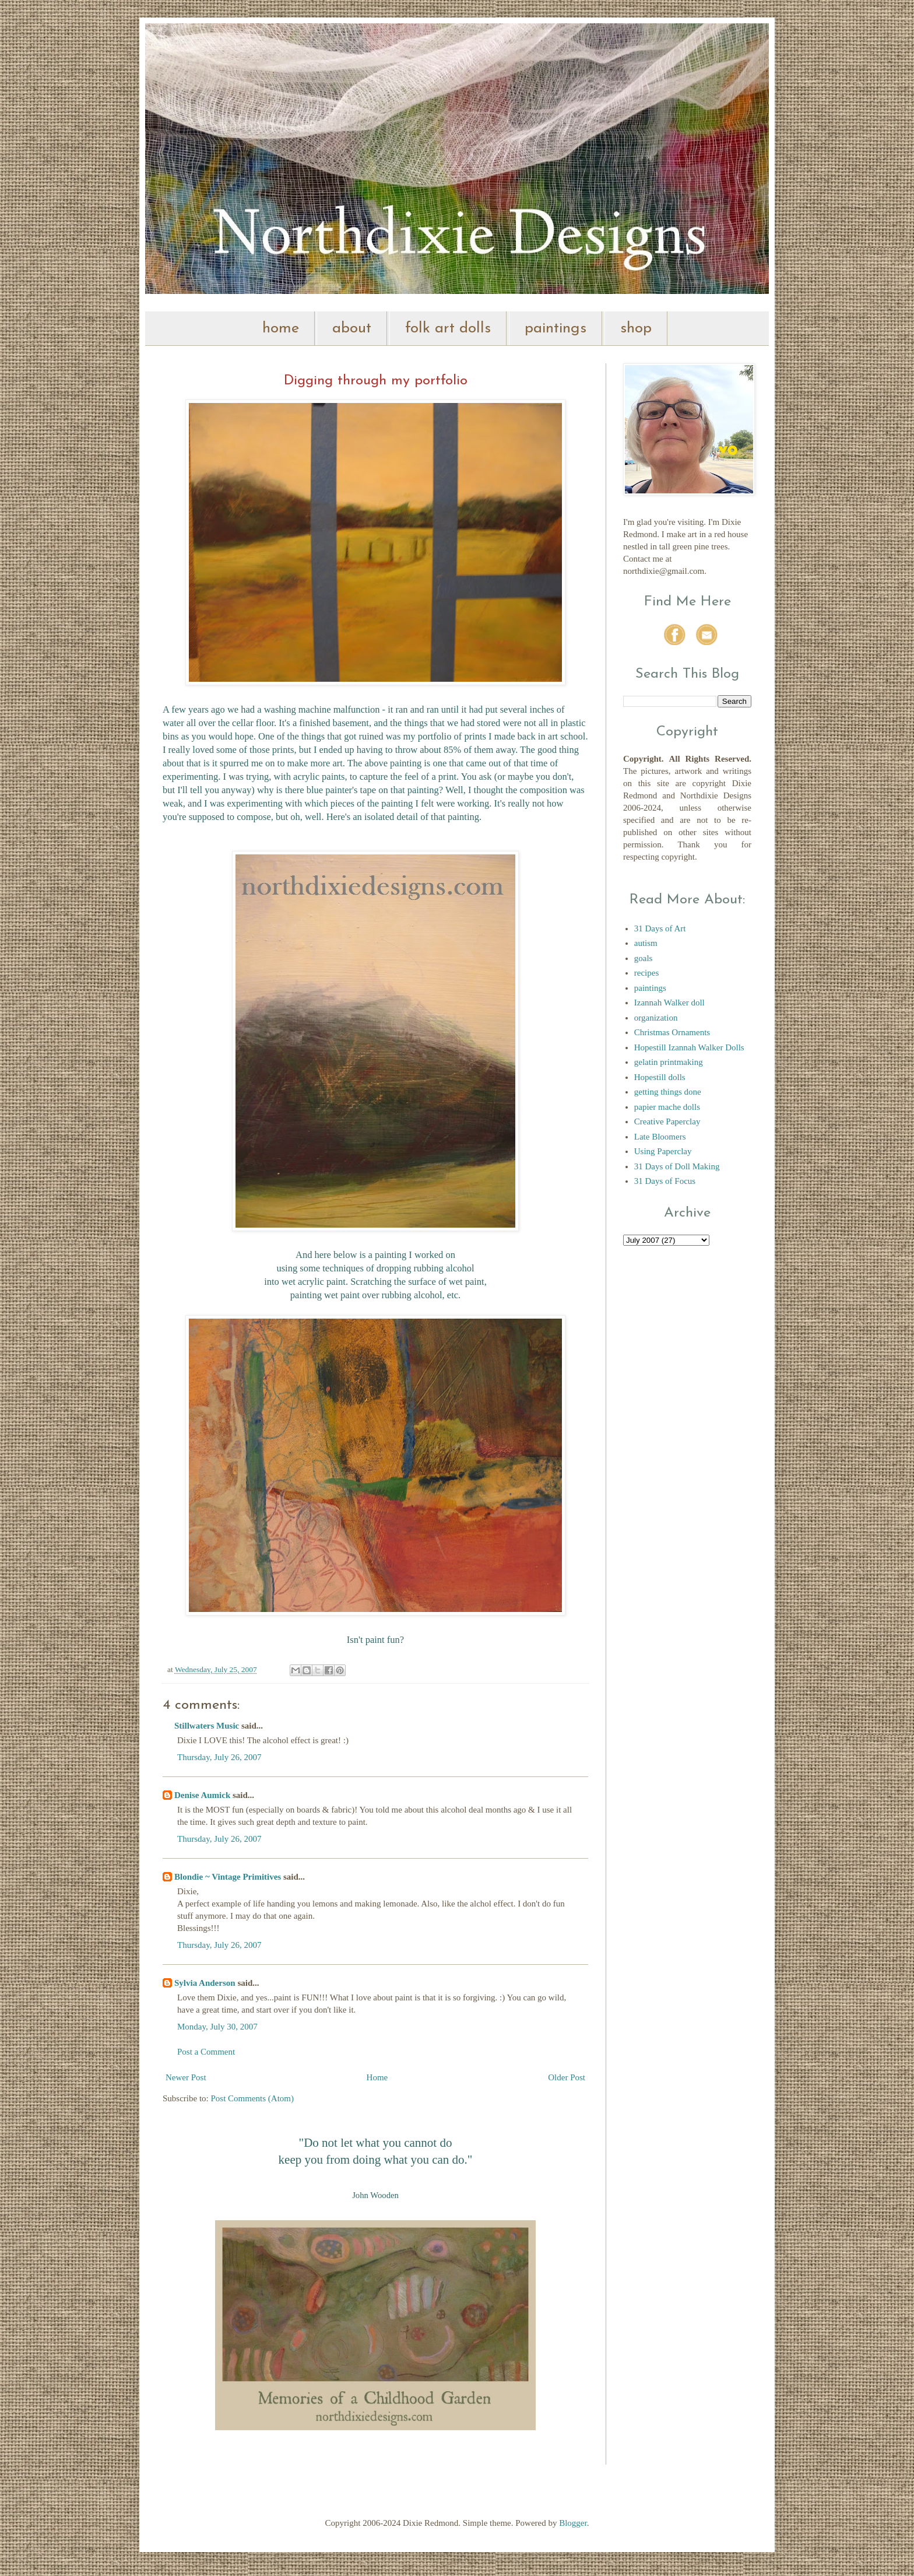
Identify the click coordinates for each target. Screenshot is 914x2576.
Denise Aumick (202, 1795)
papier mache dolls (667, 1107)
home (280, 329)
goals (643, 958)
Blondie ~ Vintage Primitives (227, 1876)
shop (636, 329)
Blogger (573, 2523)
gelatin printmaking (668, 1062)
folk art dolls (448, 329)
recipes (646, 972)
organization (656, 1017)
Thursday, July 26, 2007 (219, 1757)
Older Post (566, 2077)
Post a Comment (206, 2051)
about (351, 329)
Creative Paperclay (667, 1121)
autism (646, 943)
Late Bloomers (660, 1136)
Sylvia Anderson (204, 1983)
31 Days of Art (660, 928)
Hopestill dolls (660, 1077)
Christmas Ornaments (672, 1032)
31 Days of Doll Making (677, 1166)
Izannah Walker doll (669, 1002)
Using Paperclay (663, 1151)
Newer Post (186, 2077)
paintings (555, 329)
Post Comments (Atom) (252, 2098)
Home (377, 2077)
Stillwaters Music (207, 1725)
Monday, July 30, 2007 (217, 2026)
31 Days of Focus (664, 1181)
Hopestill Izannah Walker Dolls (689, 1047)
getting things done (667, 1091)
